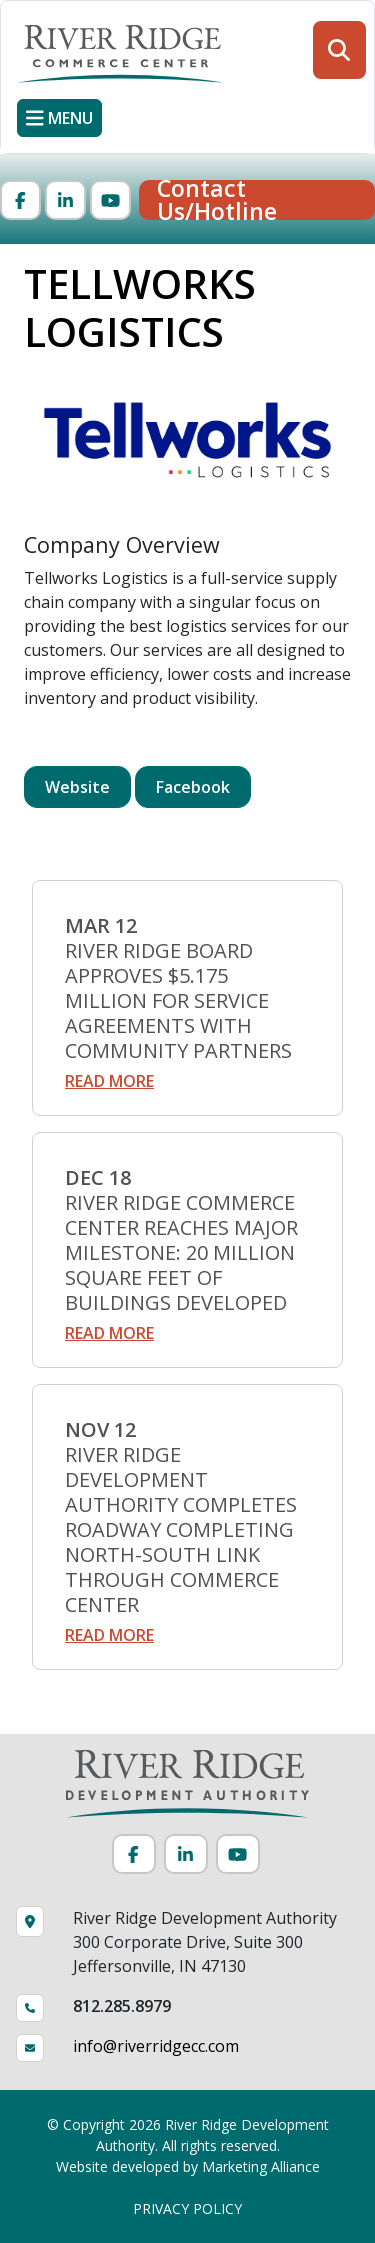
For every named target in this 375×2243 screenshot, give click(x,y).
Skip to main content (0, 17)
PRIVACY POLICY (187, 2208)
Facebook (193, 787)
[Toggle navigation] (59, 118)
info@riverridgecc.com (156, 2046)
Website (77, 787)
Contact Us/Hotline (217, 200)
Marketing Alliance (261, 2166)
